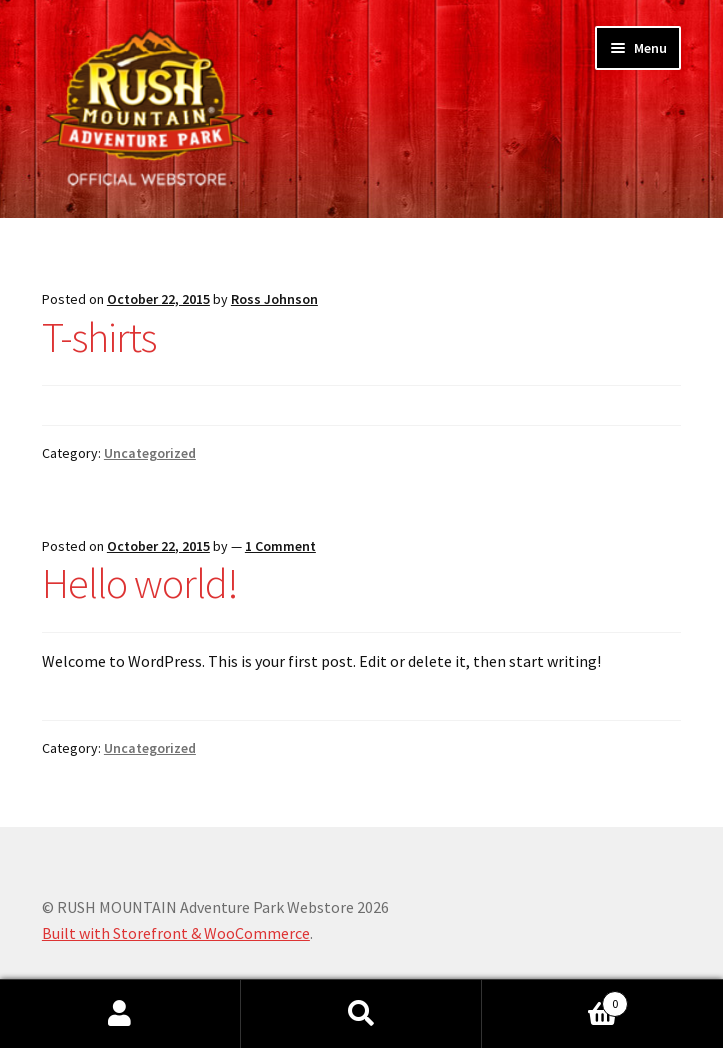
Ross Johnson (274, 299)
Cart (555, 999)
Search (361, 1014)
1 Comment (280, 546)
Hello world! (140, 583)
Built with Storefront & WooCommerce (176, 933)
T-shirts (99, 337)
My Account (120, 1014)
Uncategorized (150, 453)
